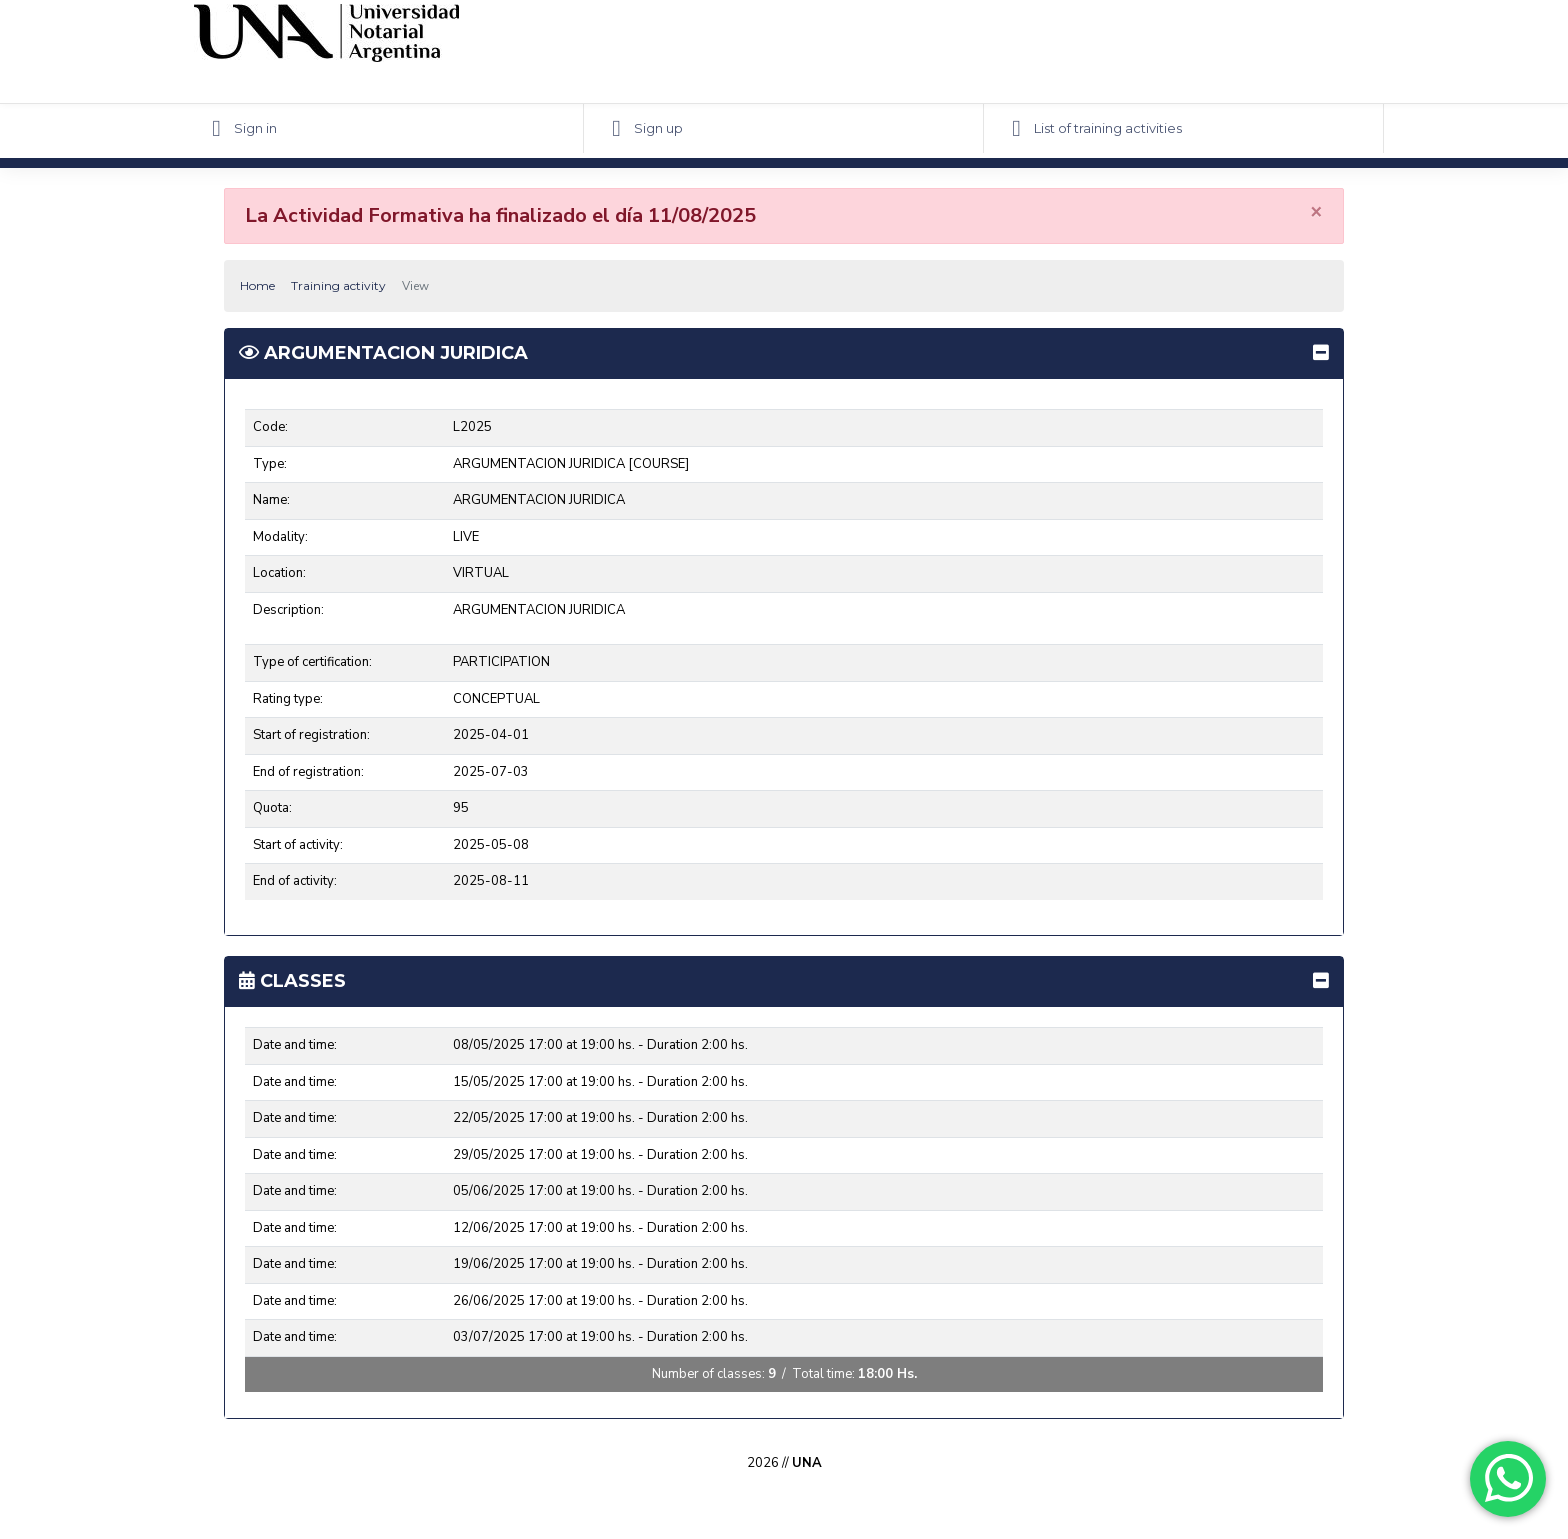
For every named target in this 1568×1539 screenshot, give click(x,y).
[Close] (1316, 211)
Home (257, 285)
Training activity (338, 285)
